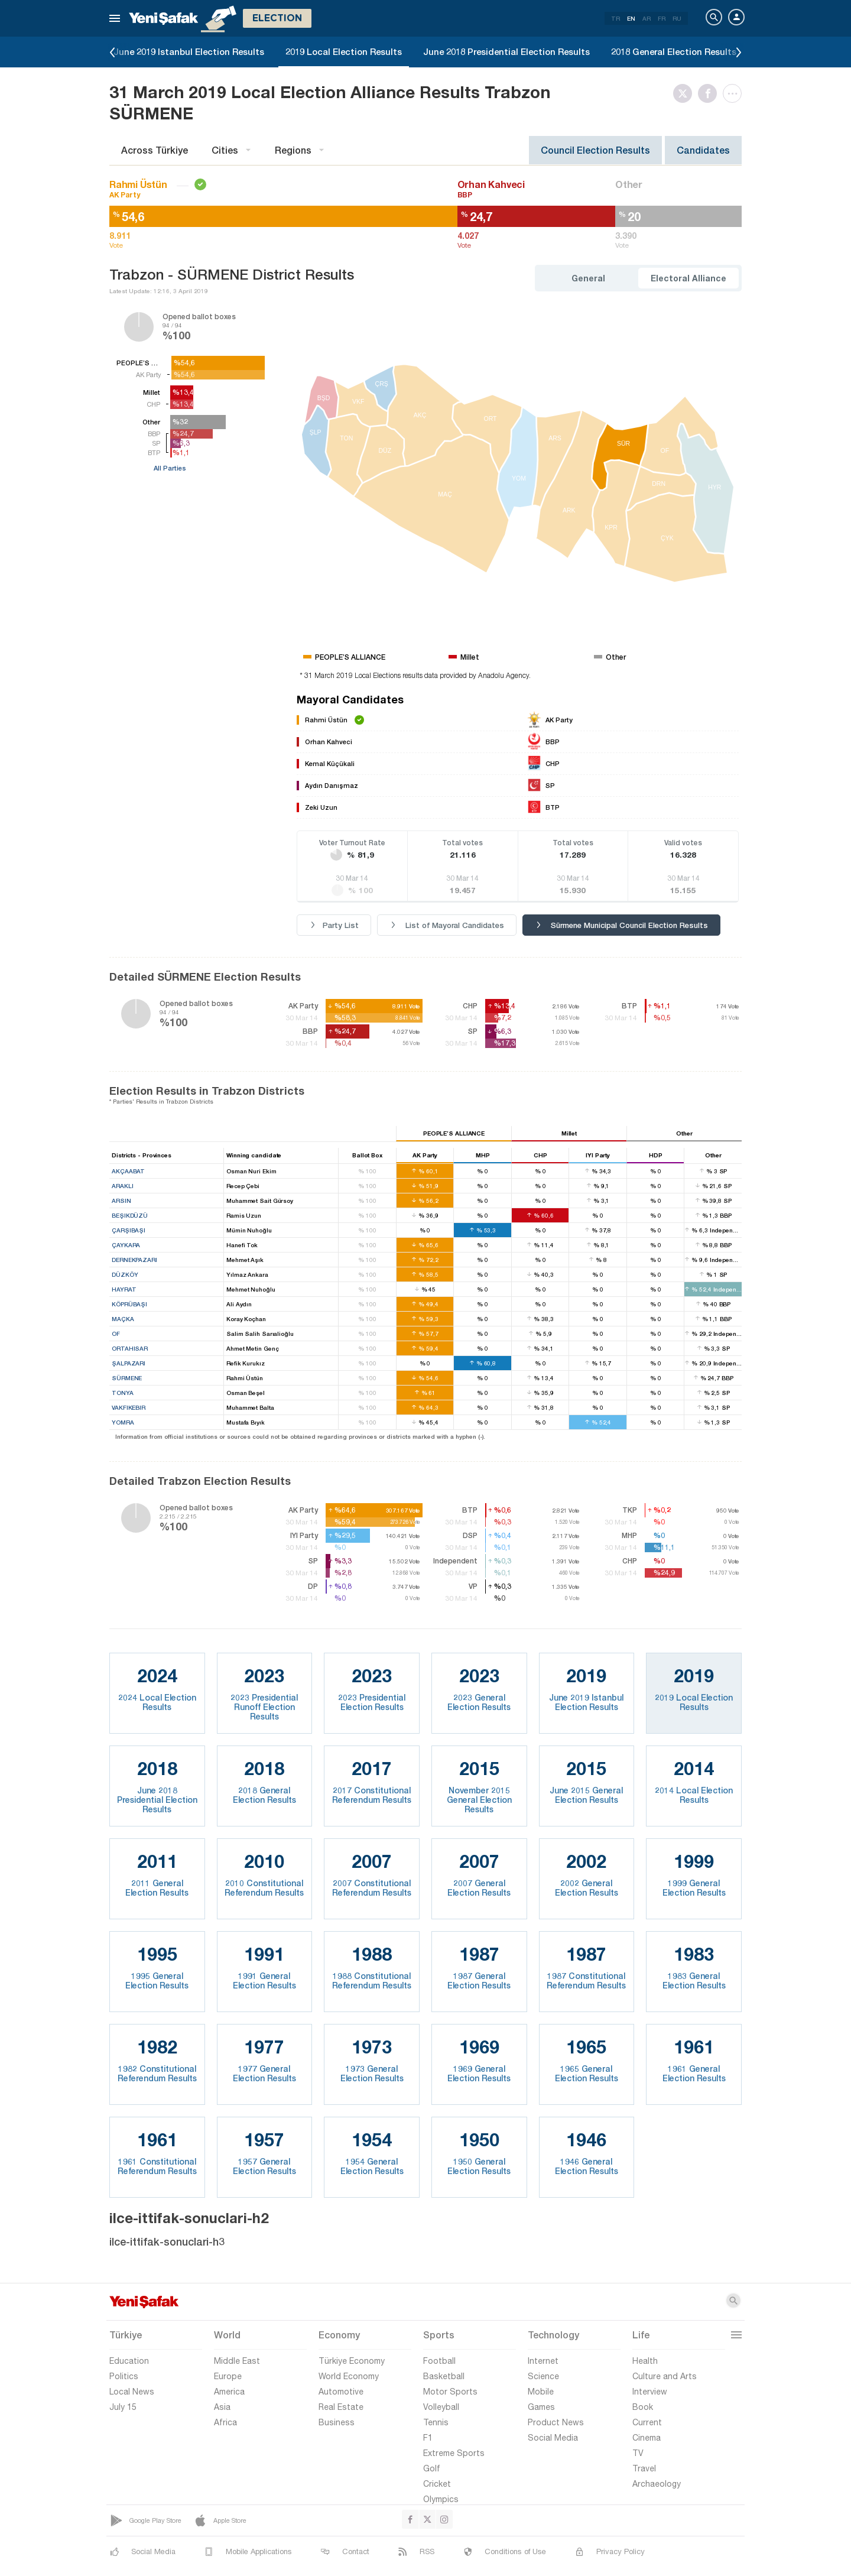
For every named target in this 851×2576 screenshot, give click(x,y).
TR (615, 18)
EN (631, 18)
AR (646, 18)
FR (661, 18)
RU (677, 18)
